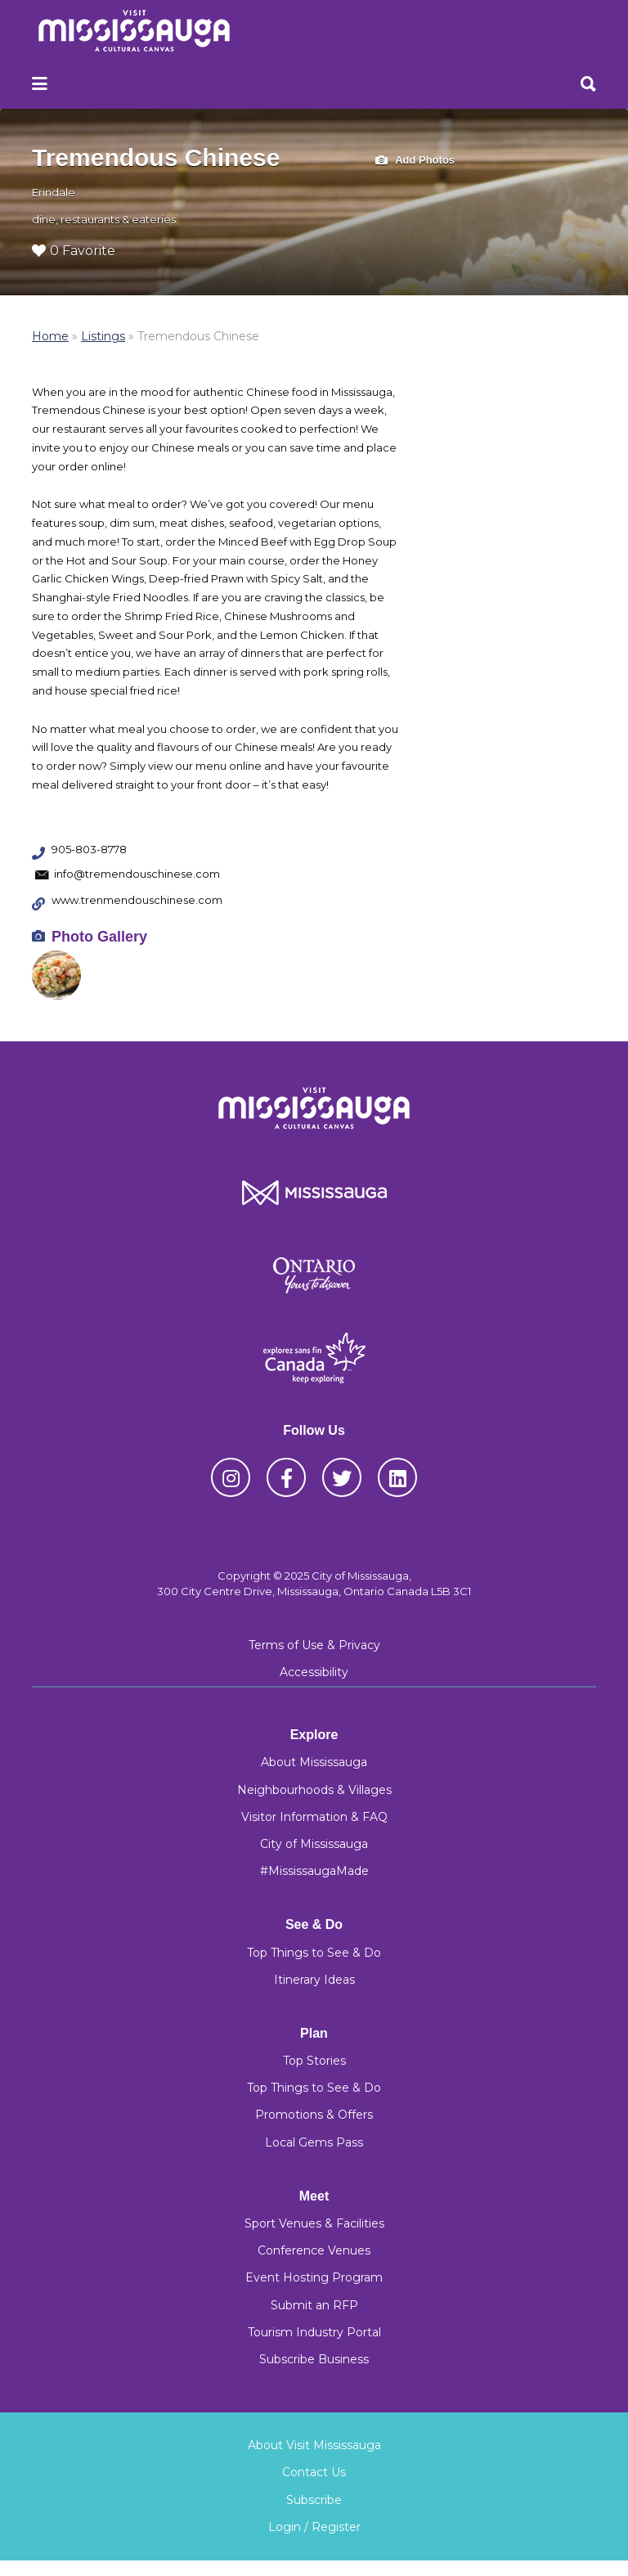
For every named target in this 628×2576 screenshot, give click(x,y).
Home (50, 336)
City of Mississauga (314, 1843)
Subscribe (314, 2500)
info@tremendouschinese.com (137, 873)
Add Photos (415, 160)
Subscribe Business (314, 2359)
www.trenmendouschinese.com (137, 899)
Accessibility (314, 1672)
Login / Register (314, 2527)
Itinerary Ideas (314, 1979)
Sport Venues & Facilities (314, 2223)
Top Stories (314, 2060)
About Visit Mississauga (314, 2445)
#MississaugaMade (314, 1870)
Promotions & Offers (314, 2114)
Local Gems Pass (314, 2142)
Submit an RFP (314, 2305)
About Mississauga (314, 1762)
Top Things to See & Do (314, 1952)
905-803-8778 (89, 849)
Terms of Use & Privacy (314, 1645)
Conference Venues (314, 2250)
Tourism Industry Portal (314, 2332)
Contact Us (314, 2472)
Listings (103, 336)
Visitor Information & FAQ (314, 1816)
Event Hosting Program (314, 2277)
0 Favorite (73, 250)
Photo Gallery (99, 936)
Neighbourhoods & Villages (314, 1790)
